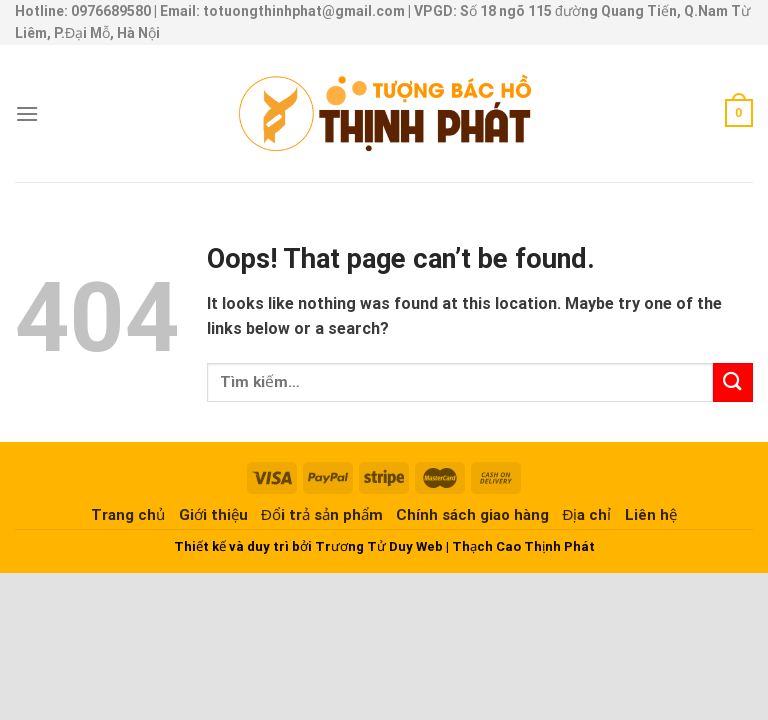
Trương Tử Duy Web (379, 546)
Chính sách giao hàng (472, 515)
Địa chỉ (587, 515)
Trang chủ (128, 515)
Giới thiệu (213, 515)
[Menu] (27, 113)
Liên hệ (651, 515)
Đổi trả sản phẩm (322, 515)
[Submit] (733, 382)
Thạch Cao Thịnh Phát (523, 546)
